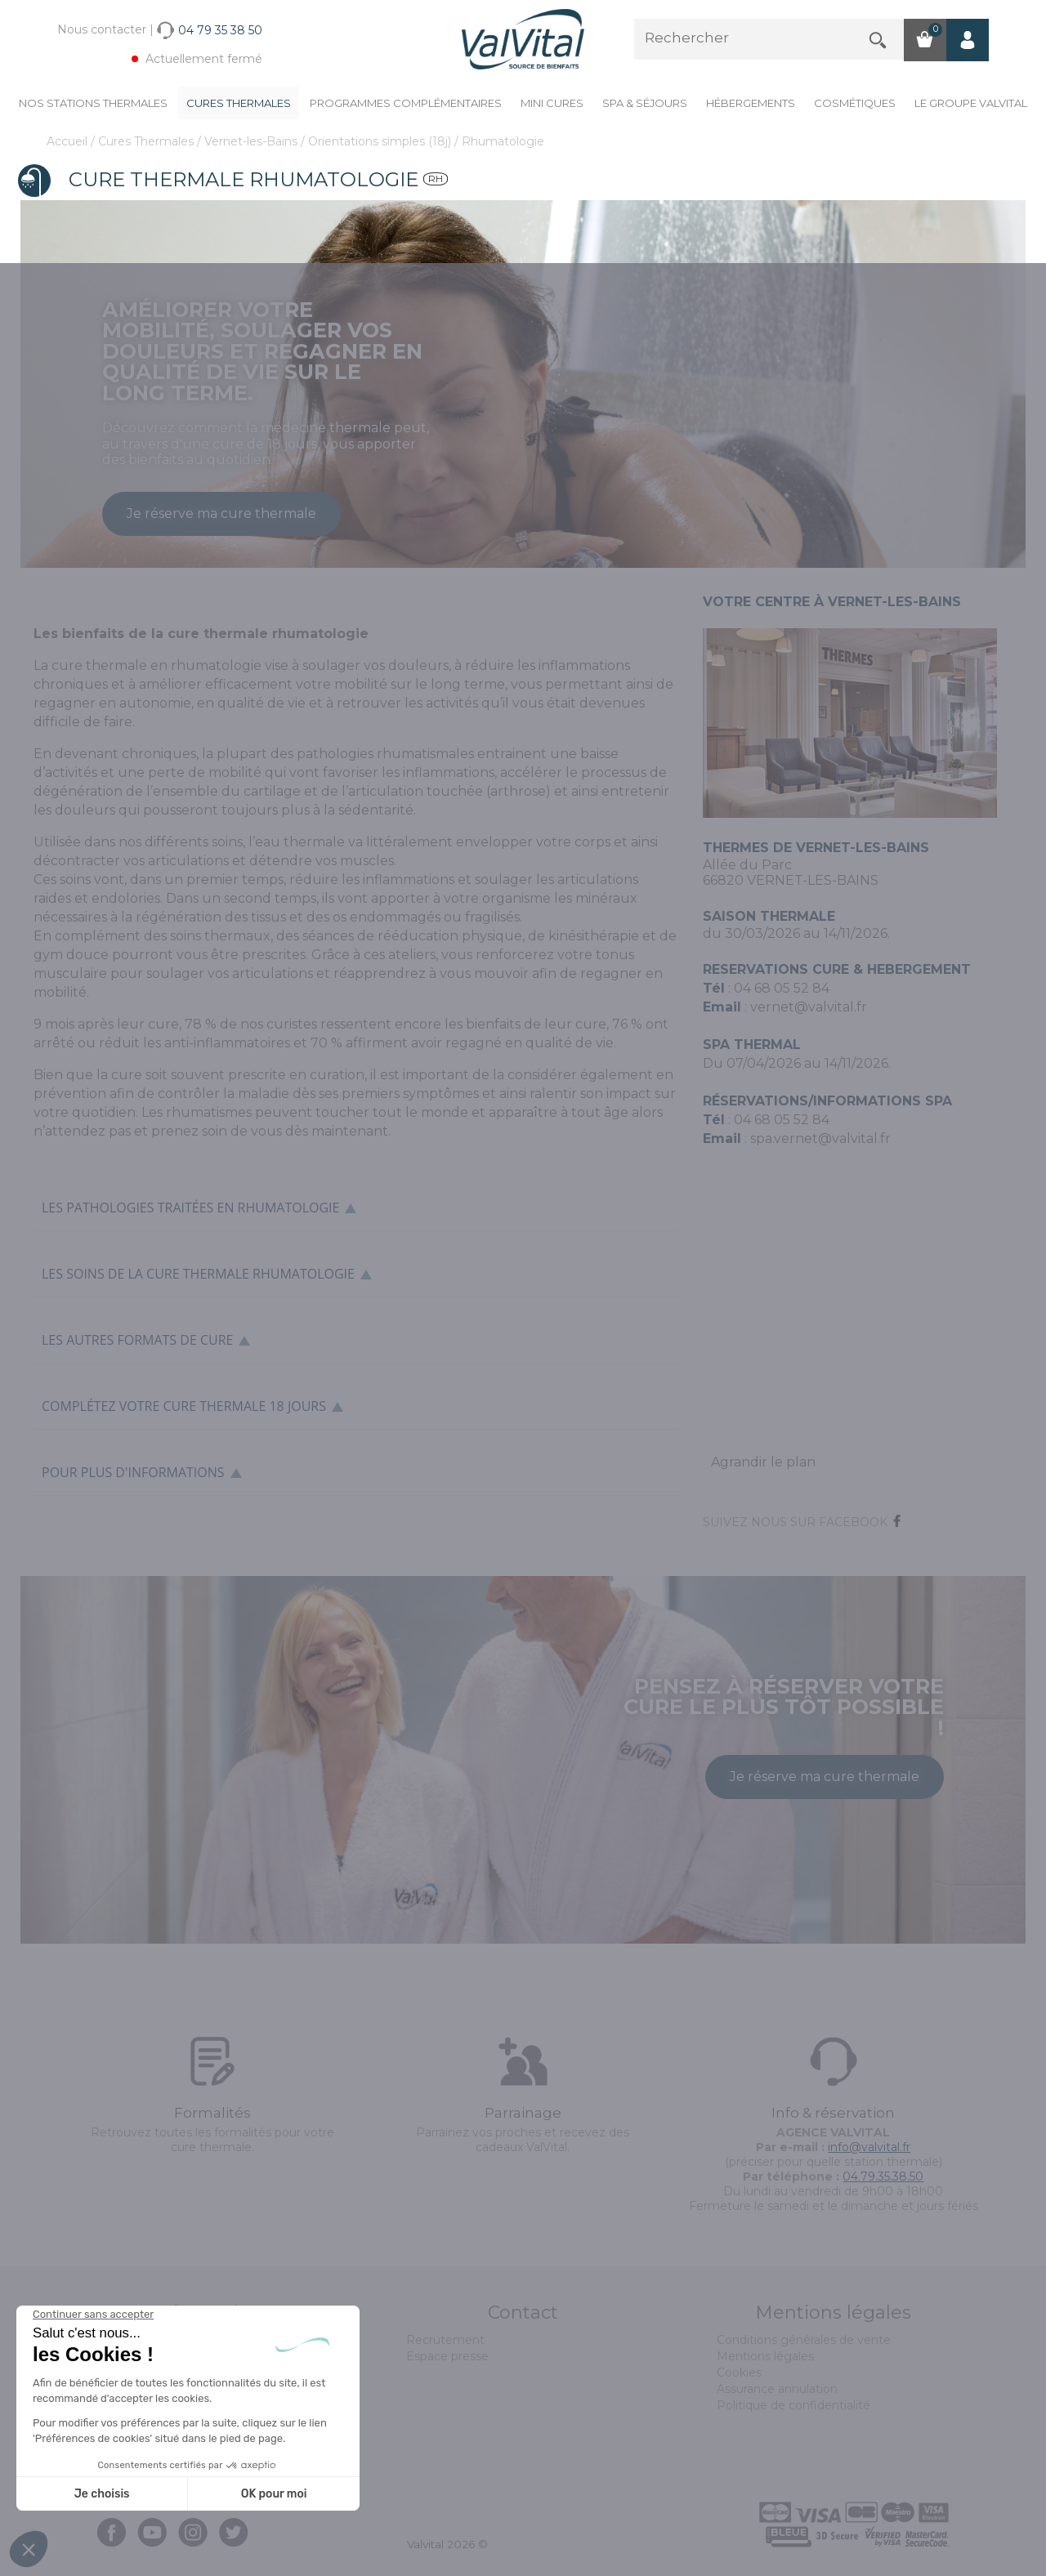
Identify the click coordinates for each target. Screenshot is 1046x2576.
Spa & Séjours (644, 102)
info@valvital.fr (869, 2147)
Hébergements (750, 102)
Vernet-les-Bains (252, 141)
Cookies (739, 2372)
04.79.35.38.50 (883, 2176)
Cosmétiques (855, 102)
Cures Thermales (238, 102)
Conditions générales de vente (804, 2340)
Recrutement (445, 2340)
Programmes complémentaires (406, 102)
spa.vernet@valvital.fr (820, 1138)
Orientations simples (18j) (381, 141)
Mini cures (552, 102)
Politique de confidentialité (793, 2405)
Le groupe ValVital (970, 102)
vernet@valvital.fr (808, 1007)
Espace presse (447, 2356)
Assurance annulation (777, 2389)
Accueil (69, 141)
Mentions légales (765, 2356)
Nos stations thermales (93, 102)
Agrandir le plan (763, 1462)
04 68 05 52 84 (781, 1119)
